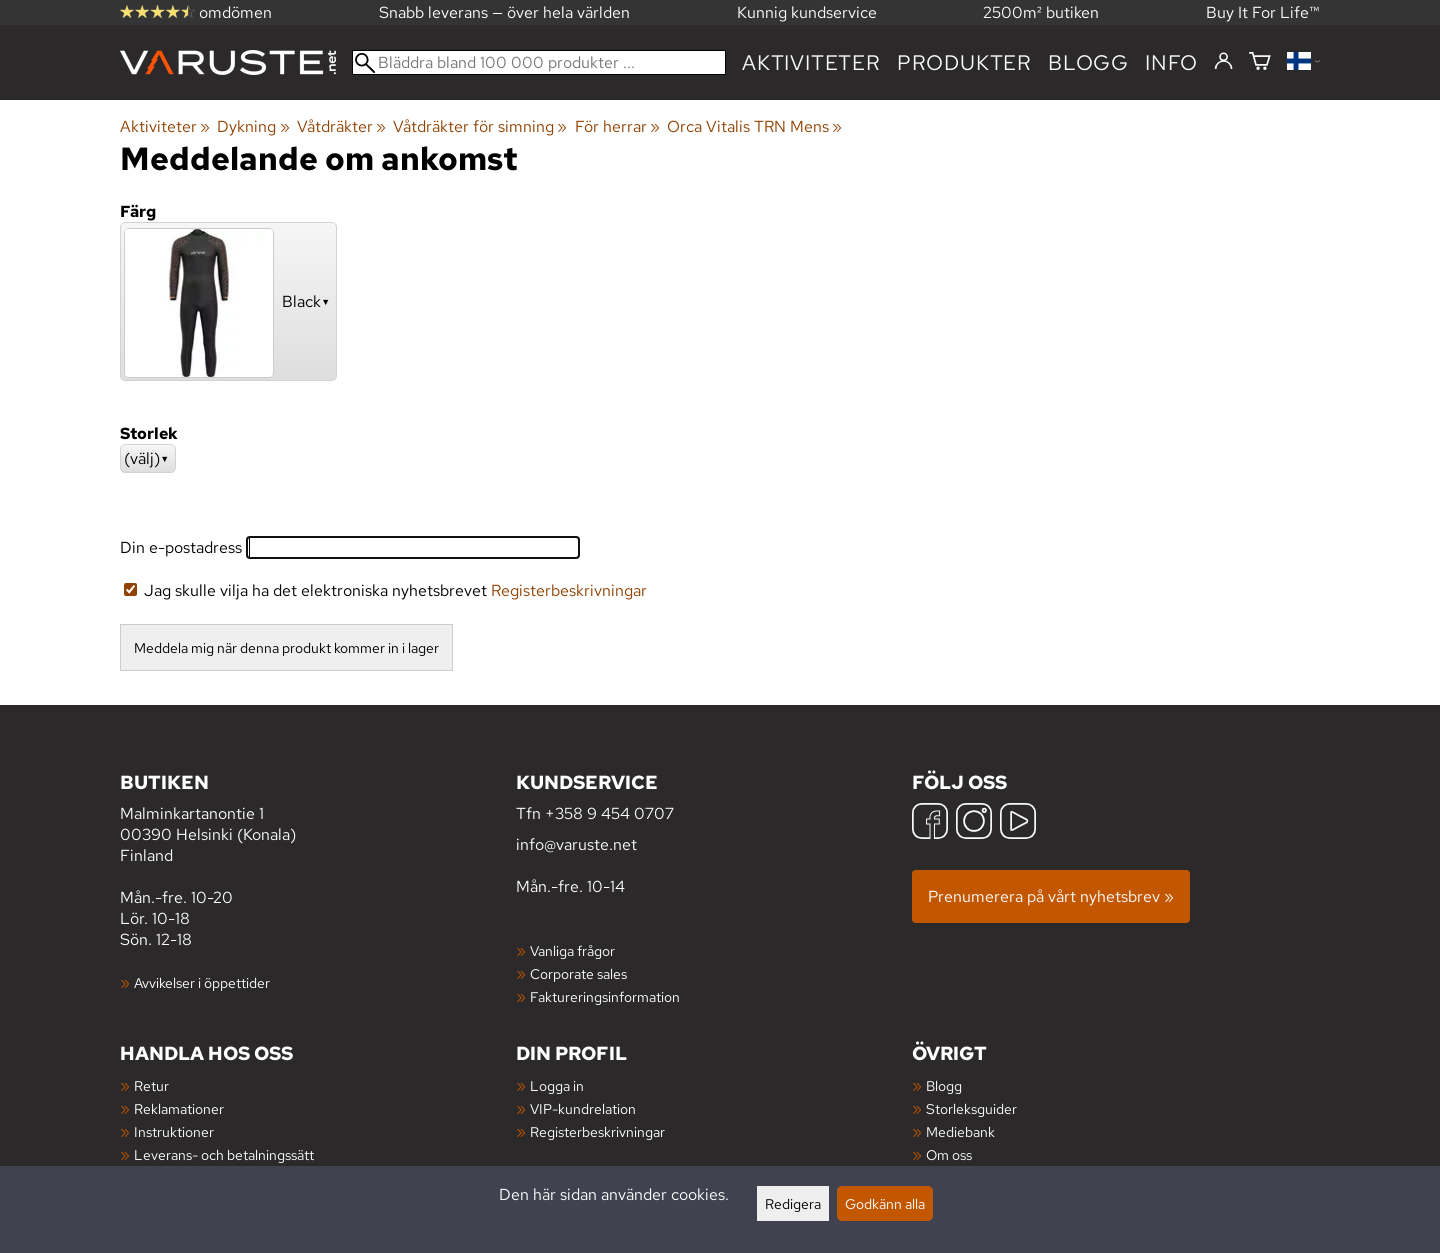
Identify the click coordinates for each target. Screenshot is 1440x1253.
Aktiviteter (811, 62)
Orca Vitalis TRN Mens (754, 126)
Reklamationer (179, 1108)
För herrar (617, 126)
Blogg (944, 1085)
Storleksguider (971, 1108)
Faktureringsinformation (605, 996)
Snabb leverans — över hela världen (504, 12)
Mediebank (960, 1131)
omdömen (196, 12)
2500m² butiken (1041, 12)
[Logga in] (1223, 62)
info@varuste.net (576, 844)
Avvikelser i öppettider (202, 982)
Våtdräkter (341, 126)
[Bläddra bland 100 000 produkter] (539, 62)
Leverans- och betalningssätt (224, 1154)
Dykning (253, 126)
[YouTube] (1018, 823)
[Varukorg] (1260, 62)
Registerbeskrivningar (569, 590)
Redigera (793, 1203)
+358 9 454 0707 (609, 813)
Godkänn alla (885, 1203)
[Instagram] (974, 823)
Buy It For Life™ (1263, 12)
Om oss (949, 1154)
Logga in (557, 1085)
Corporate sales (578, 973)
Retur (151, 1085)
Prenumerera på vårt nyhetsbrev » (1051, 896)
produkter (964, 62)
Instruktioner (174, 1131)
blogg (1088, 62)
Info (1171, 62)
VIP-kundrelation (583, 1108)
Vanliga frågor (572, 950)
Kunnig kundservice (807, 12)
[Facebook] (930, 823)
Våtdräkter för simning (480, 126)
